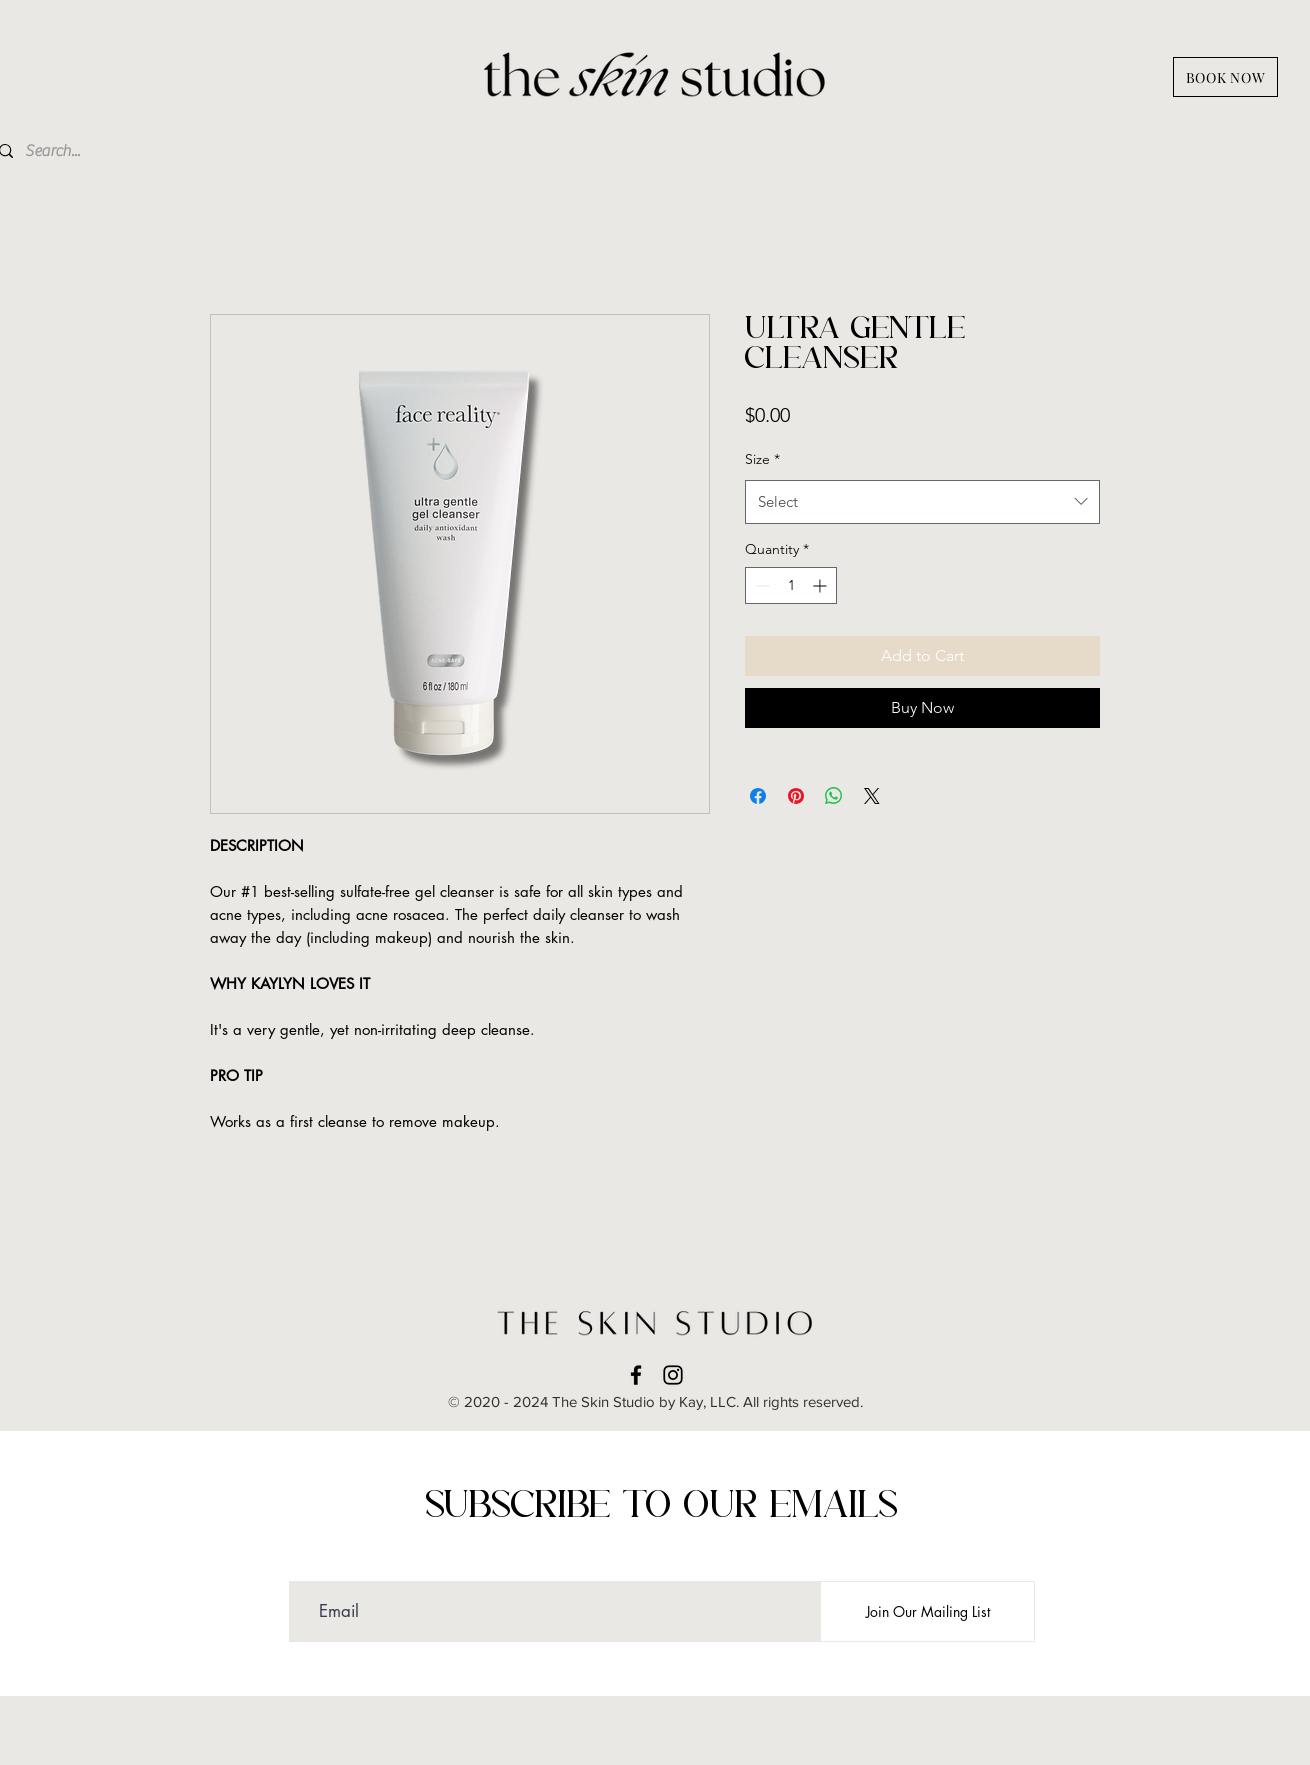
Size (762, 459)
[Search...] (136, 151)
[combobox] (922, 502)
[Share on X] (872, 796)
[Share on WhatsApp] (834, 796)
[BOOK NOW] (1225, 77)
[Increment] (821, 585)
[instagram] (673, 1375)
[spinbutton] (791, 585)
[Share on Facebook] (758, 796)
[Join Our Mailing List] (927, 1611)
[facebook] (636, 1375)
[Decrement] (760, 585)
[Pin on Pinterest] (796, 796)
